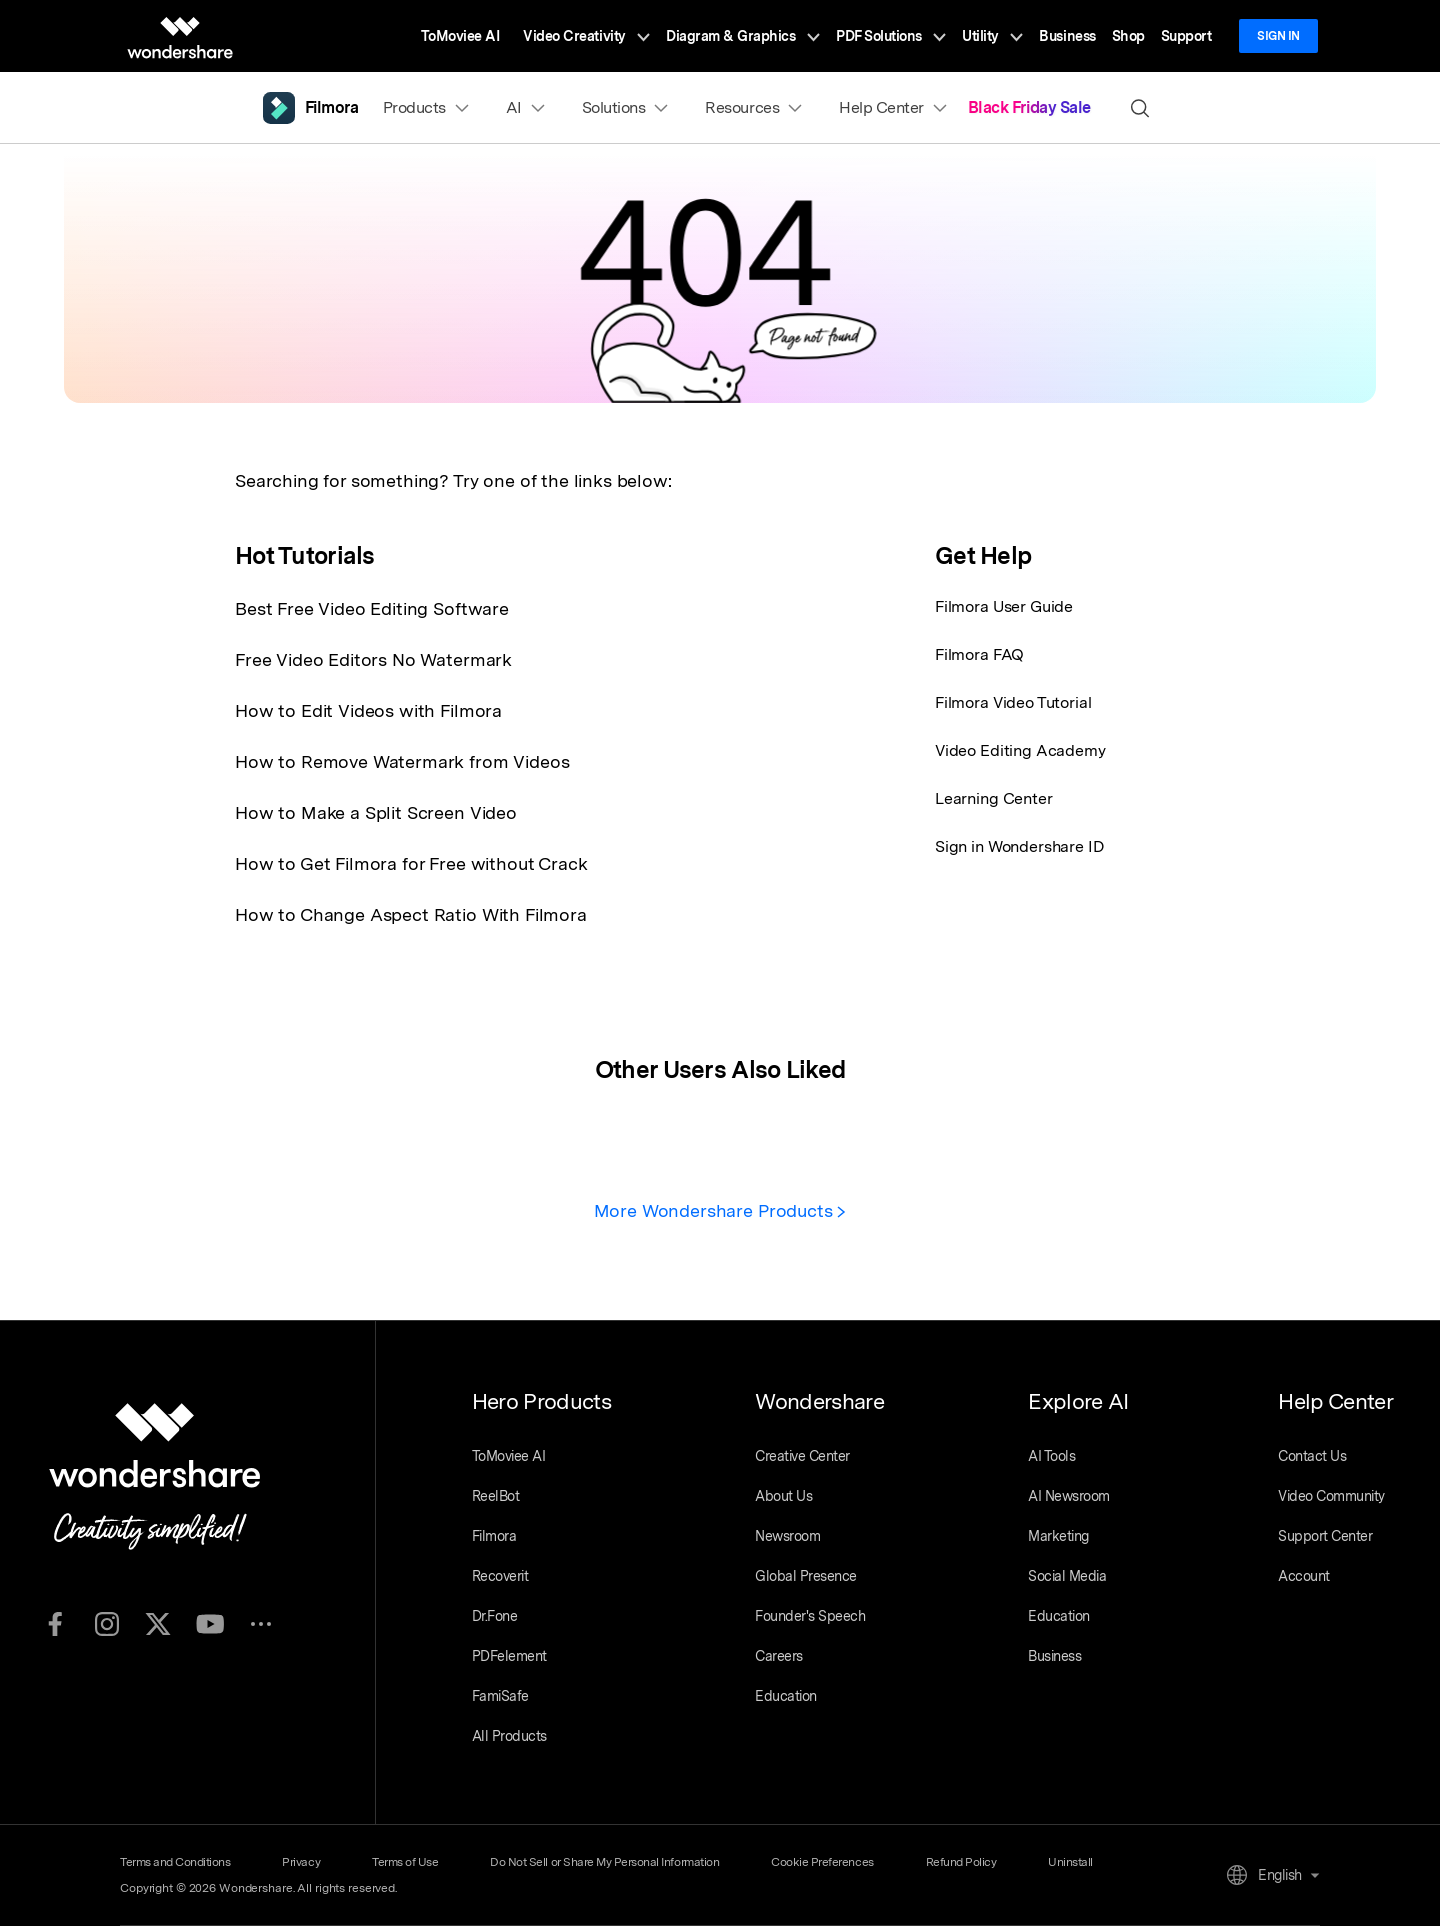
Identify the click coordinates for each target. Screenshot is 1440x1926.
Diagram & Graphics (743, 36)
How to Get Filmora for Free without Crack (411, 863)
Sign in (1278, 36)
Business (1067, 36)
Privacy (301, 1862)
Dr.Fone (495, 1616)
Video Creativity (586, 36)
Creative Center (802, 1456)
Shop (1128, 36)
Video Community (1331, 1496)
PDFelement (509, 1656)
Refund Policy (961, 1862)
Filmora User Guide (1004, 606)
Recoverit (500, 1576)
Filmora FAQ (979, 654)
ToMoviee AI (460, 36)
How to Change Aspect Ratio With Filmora (411, 914)
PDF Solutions (891, 36)
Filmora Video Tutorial (1013, 702)
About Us (783, 1496)
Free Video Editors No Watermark (373, 659)
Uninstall (1070, 1862)
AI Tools (1051, 1456)
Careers (779, 1656)
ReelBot (496, 1496)
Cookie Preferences (822, 1862)
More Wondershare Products (720, 1210)
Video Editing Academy (1020, 750)
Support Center (1325, 1536)
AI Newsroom (1069, 1496)
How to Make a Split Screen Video (376, 812)
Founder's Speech (810, 1616)
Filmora (494, 1536)
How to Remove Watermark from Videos (402, 761)
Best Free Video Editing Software (372, 608)
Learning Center (994, 798)
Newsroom (787, 1536)
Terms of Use (405, 1862)
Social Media (1067, 1576)
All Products (509, 1736)
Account (1304, 1576)
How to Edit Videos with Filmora (368, 710)
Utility (992, 36)
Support (1186, 36)
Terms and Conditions (175, 1862)
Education (786, 1696)
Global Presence (806, 1576)
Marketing (1058, 1536)
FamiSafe (500, 1696)
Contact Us (1312, 1456)
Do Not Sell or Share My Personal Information (604, 1862)
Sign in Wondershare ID (1019, 846)
